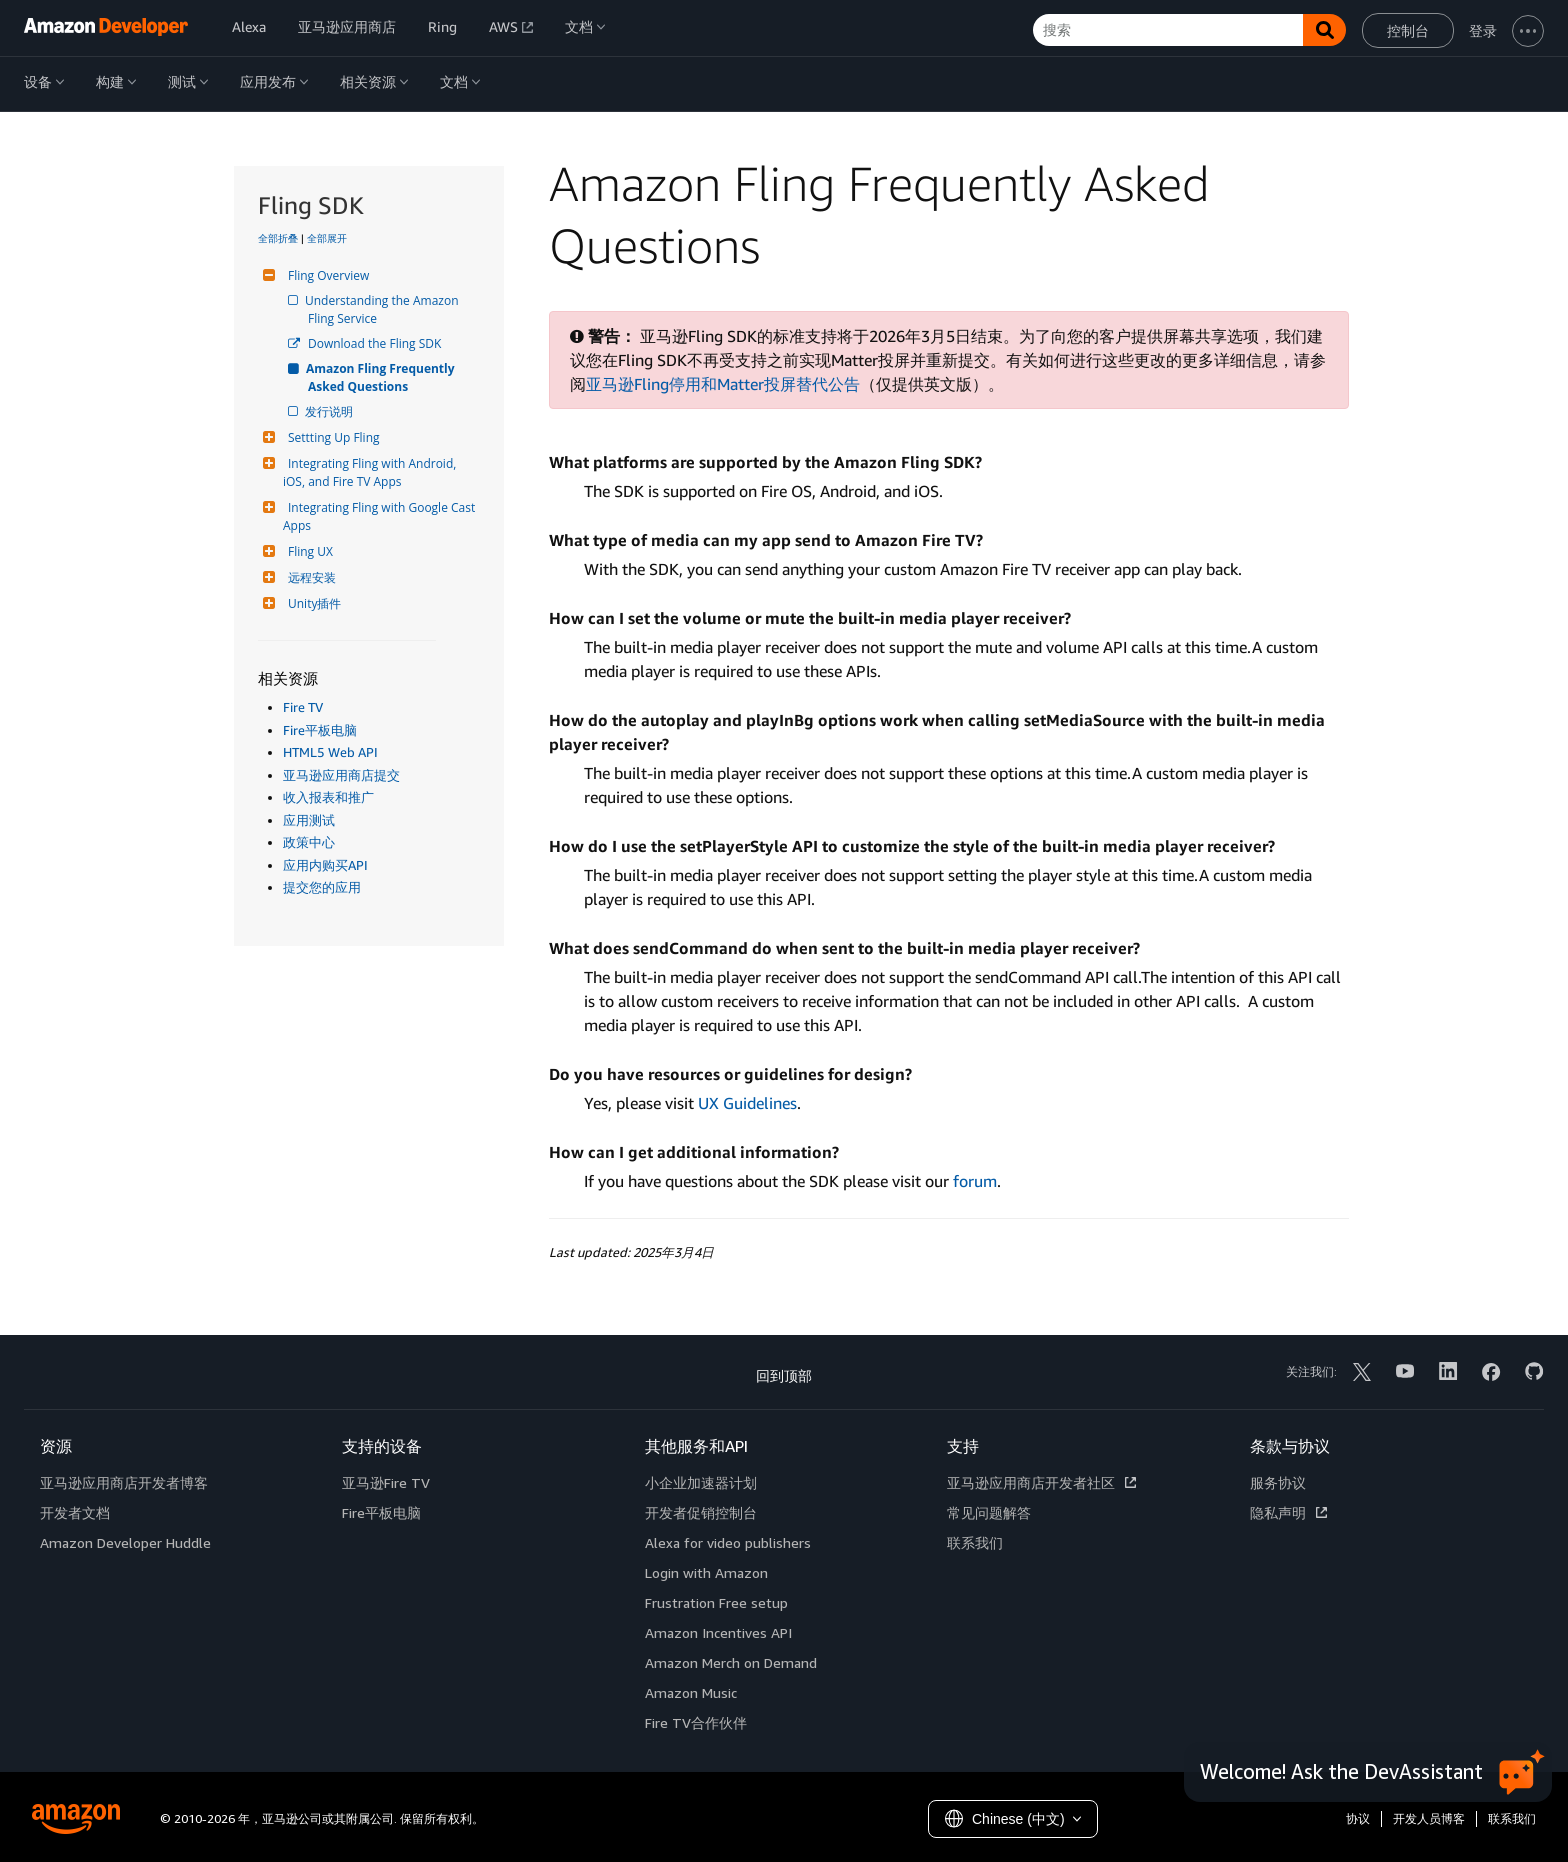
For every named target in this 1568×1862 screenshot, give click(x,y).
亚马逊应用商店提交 (341, 775)
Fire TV (303, 707)
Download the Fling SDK (374, 343)
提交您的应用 (322, 887)
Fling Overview (326, 275)
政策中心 (309, 842)
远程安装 (309, 577)
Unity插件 (312, 603)
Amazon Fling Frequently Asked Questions (383, 377)
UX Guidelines (747, 1103)
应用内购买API (325, 865)
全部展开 (327, 238)
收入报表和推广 (328, 797)
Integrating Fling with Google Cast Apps (380, 516)
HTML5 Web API (330, 752)
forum (975, 1181)
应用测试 (309, 820)
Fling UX (308, 551)
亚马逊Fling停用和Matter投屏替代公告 (723, 384)
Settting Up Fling (331, 437)
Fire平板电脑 (320, 730)
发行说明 (330, 411)
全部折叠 (278, 238)
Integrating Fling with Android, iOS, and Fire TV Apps (371, 472)
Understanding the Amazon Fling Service (385, 309)
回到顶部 (784, 1375)
